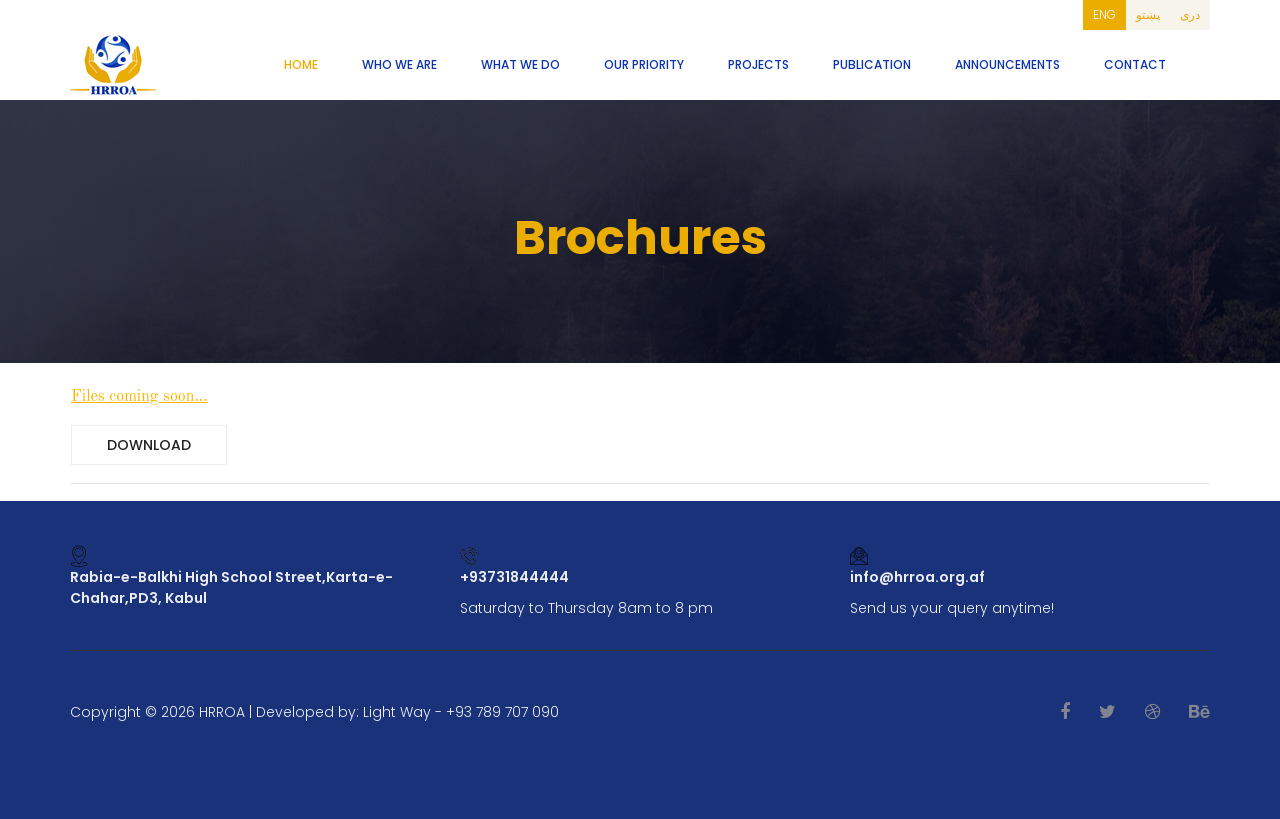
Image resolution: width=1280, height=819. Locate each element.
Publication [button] (872, 64)
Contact (1135, 64)
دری (1190, 14)
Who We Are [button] (399, 64)
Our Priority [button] (644, 64)
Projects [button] (758, 64)
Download (149, 445)
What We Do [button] (520, 64)
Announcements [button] (1007, 64)
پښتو (1148, 14)
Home (301, 64)
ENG (1104, 14)
